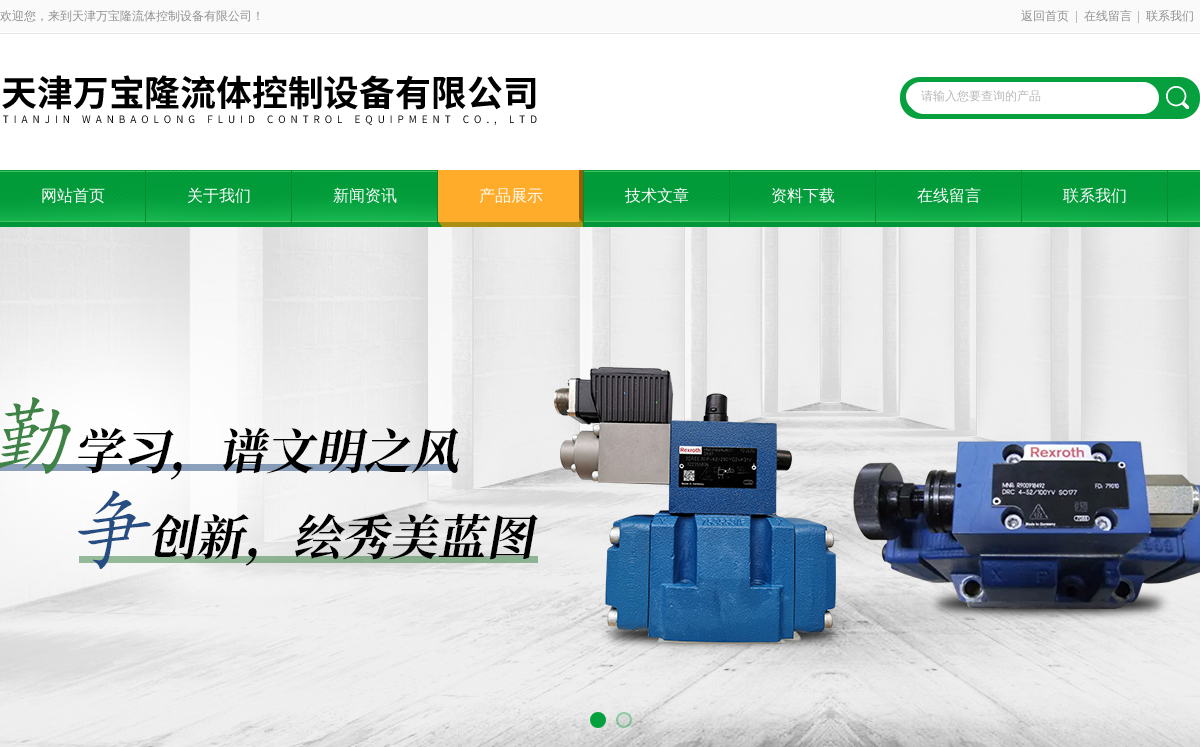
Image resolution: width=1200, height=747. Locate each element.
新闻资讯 (365, 195)
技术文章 (657, 195)
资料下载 (803, 195)
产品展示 (511, 195)
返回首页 (1045, 16)
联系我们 (1170, 16)
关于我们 (219, 195)
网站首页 (73, 195)
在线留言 (1108, 16)
